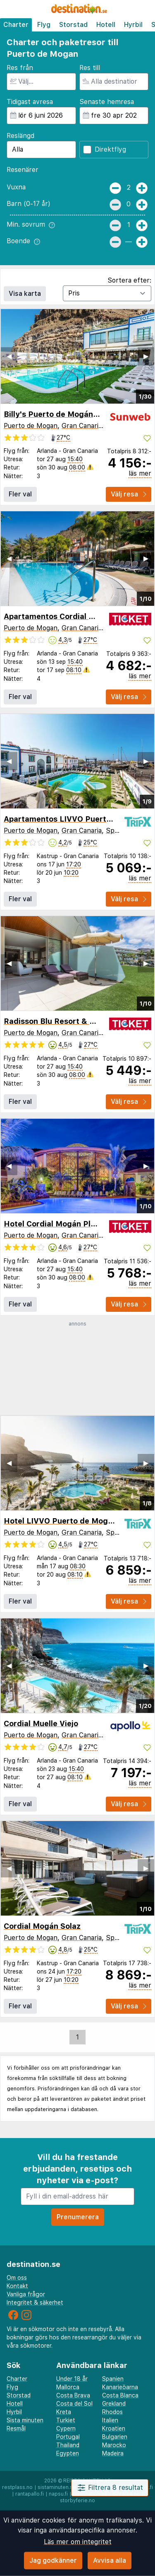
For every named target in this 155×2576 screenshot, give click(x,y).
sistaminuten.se (57, 2487)
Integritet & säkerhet (35, 2302)
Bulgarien (114, 2436)
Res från (20, 68)
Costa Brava (73, 2395)
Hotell (105, 25)
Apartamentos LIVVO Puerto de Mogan (77, 819)
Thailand (67, 2445)
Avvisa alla (109, 2560)
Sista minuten (25, 2420)
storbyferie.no (77, 2500)
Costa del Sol (74, 2403)
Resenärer (22, 170)
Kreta (63, 2412)
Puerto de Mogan (30, 426)
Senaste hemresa (106, 102)
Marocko (114, 2445)
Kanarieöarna (120, 2387)
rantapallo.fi (29, 2494)
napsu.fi (58, 2494)
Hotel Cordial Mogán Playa (54, 1223)
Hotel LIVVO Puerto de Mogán (60, 1521)
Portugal (68, 2436)
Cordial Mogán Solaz (42, 1926)
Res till (89, 68)
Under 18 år (72, 2378)
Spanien (118, 830)
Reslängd (20, 136)
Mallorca (67, 2387)
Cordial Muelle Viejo (41, 1723)
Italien (110, 2420)
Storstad (73, 25)
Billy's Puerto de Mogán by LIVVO (67, 414)
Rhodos (112, 2412)
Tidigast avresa (30, 102)
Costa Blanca (120, 2395)
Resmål (16, 2428)
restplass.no (17, 2487)
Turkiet (65, 2420)
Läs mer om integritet (78, 2542)
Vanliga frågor (26, 2294)
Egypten (67, 2453)
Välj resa (128, 494)
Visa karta (25, 294)
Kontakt (17, 2286)
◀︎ (9, 356)
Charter (16, 25)
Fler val (20, 494)
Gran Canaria (82, 426)
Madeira (113, 2453)
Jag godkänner (53, 2560)
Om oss (17, 2277)
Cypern (66, 2428)
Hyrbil (133, 25)
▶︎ (145, 356)
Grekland (114, 2403)
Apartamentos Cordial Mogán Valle (69, 616)
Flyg (43, 25)
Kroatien (113, 2428)
